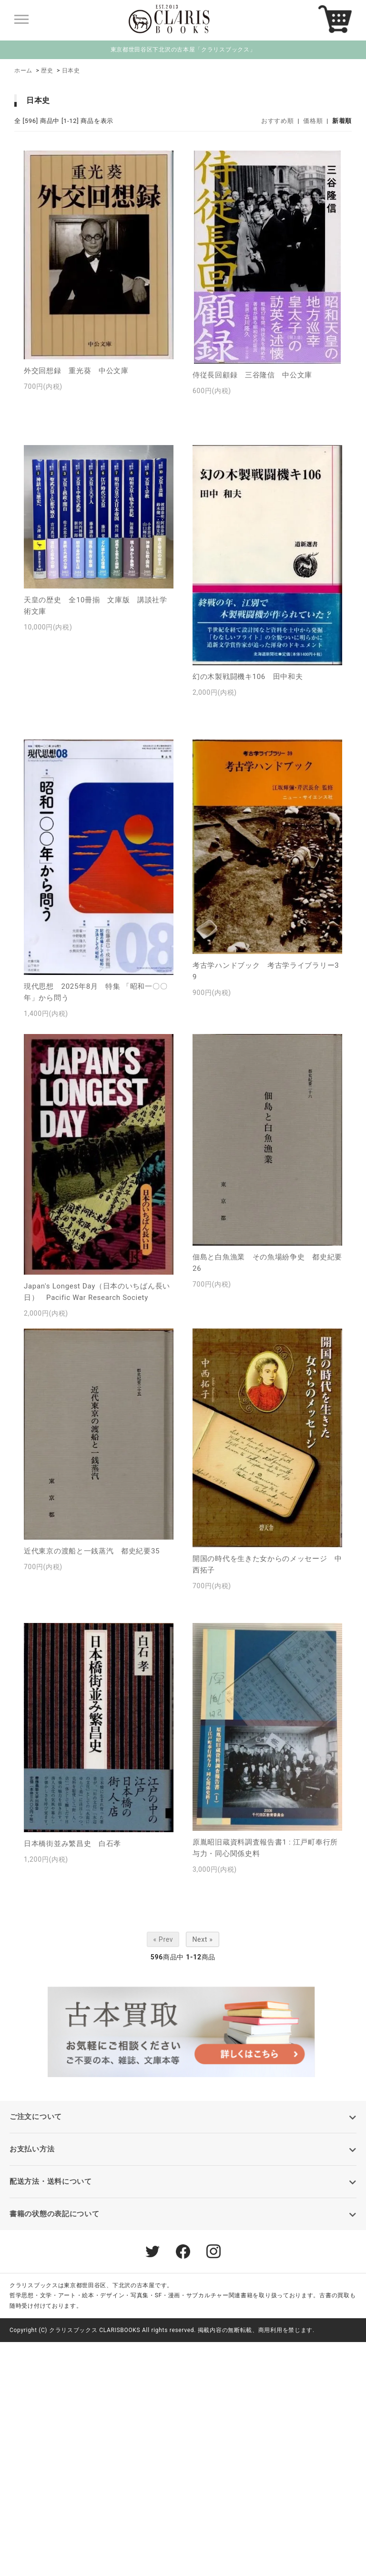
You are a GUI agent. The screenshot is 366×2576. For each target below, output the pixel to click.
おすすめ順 (277, 120)
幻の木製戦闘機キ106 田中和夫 (248, 676)
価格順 (313, 120)
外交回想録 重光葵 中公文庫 (76, 370)
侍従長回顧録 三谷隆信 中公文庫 (252, 375)
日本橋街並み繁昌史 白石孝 (72, 1843)
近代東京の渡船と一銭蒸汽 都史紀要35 (92, 1551)
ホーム (23, 70)
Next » (202, 1939)
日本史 (71, 70)
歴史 (47, 70)
